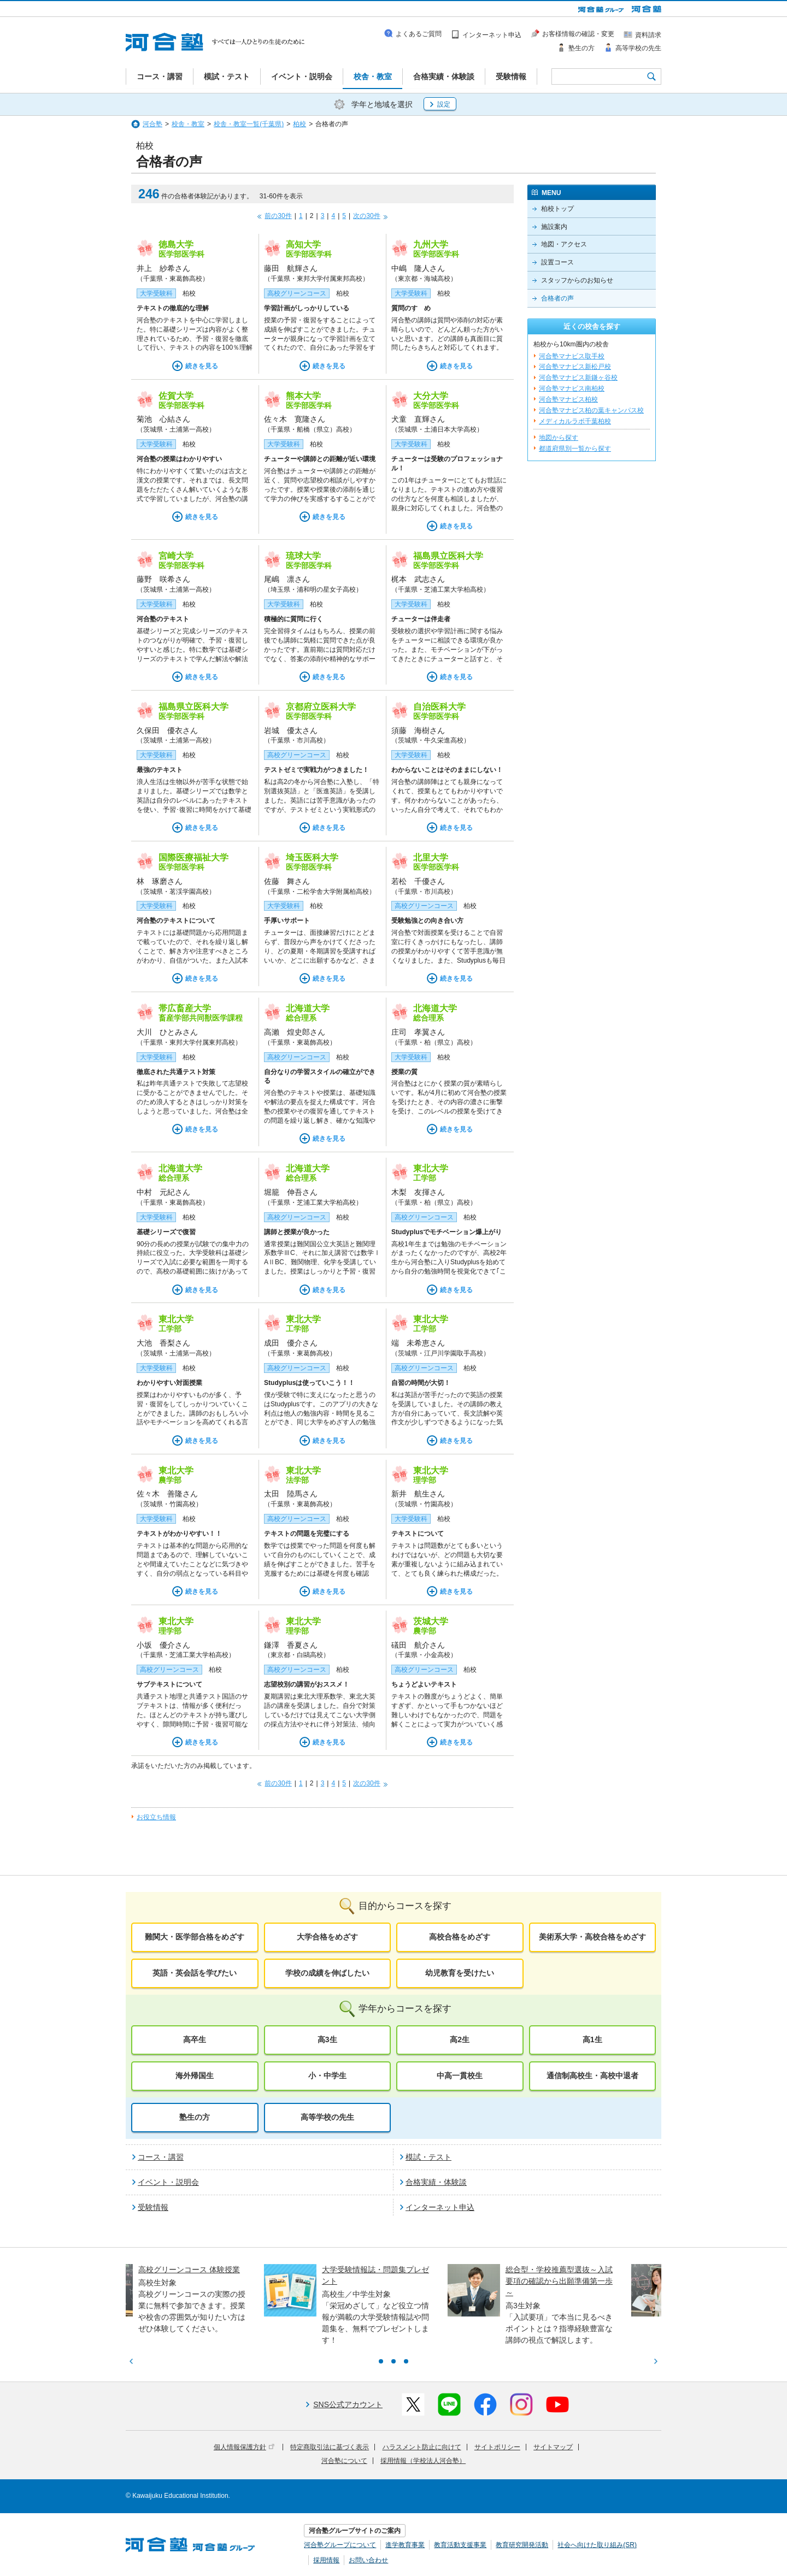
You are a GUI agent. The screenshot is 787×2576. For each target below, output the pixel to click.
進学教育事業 (405, 2545)
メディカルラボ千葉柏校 (575, 421)
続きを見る (201, 366)
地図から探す (558, 437)
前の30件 (278, 216)
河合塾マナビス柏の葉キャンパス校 (591, 410)
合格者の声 (557, 298)
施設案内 (554, 227)
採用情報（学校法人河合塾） (423, 2461)
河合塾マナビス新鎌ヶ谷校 (578, 377)
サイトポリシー (497, 2447)
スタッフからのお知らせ (577, 280)
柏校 (299, 124)
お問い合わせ (368, 2560)
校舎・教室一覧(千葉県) (249, 124)
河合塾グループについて (340, 2545)
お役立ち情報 (156, 1817)
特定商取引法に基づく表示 (329, 2447)
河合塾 (152, 124)
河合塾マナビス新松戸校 (575, 366)
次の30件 (366, 216)
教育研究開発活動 (522, 2545)
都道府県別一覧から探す (575, 448)
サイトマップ (553, 2447)
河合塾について (344, 2461)
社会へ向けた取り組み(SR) (597, 2545)
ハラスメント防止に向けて (422, 2447)
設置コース (557, 262)
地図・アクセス (564, 244)
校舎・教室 (188, 124)
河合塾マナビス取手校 (571, 356)
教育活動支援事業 (460, 2545)
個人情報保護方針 (244, 2447)
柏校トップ (557, 209)
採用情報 (326, 2560)
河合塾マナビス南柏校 (571, 388)
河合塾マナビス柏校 (568, 399)
